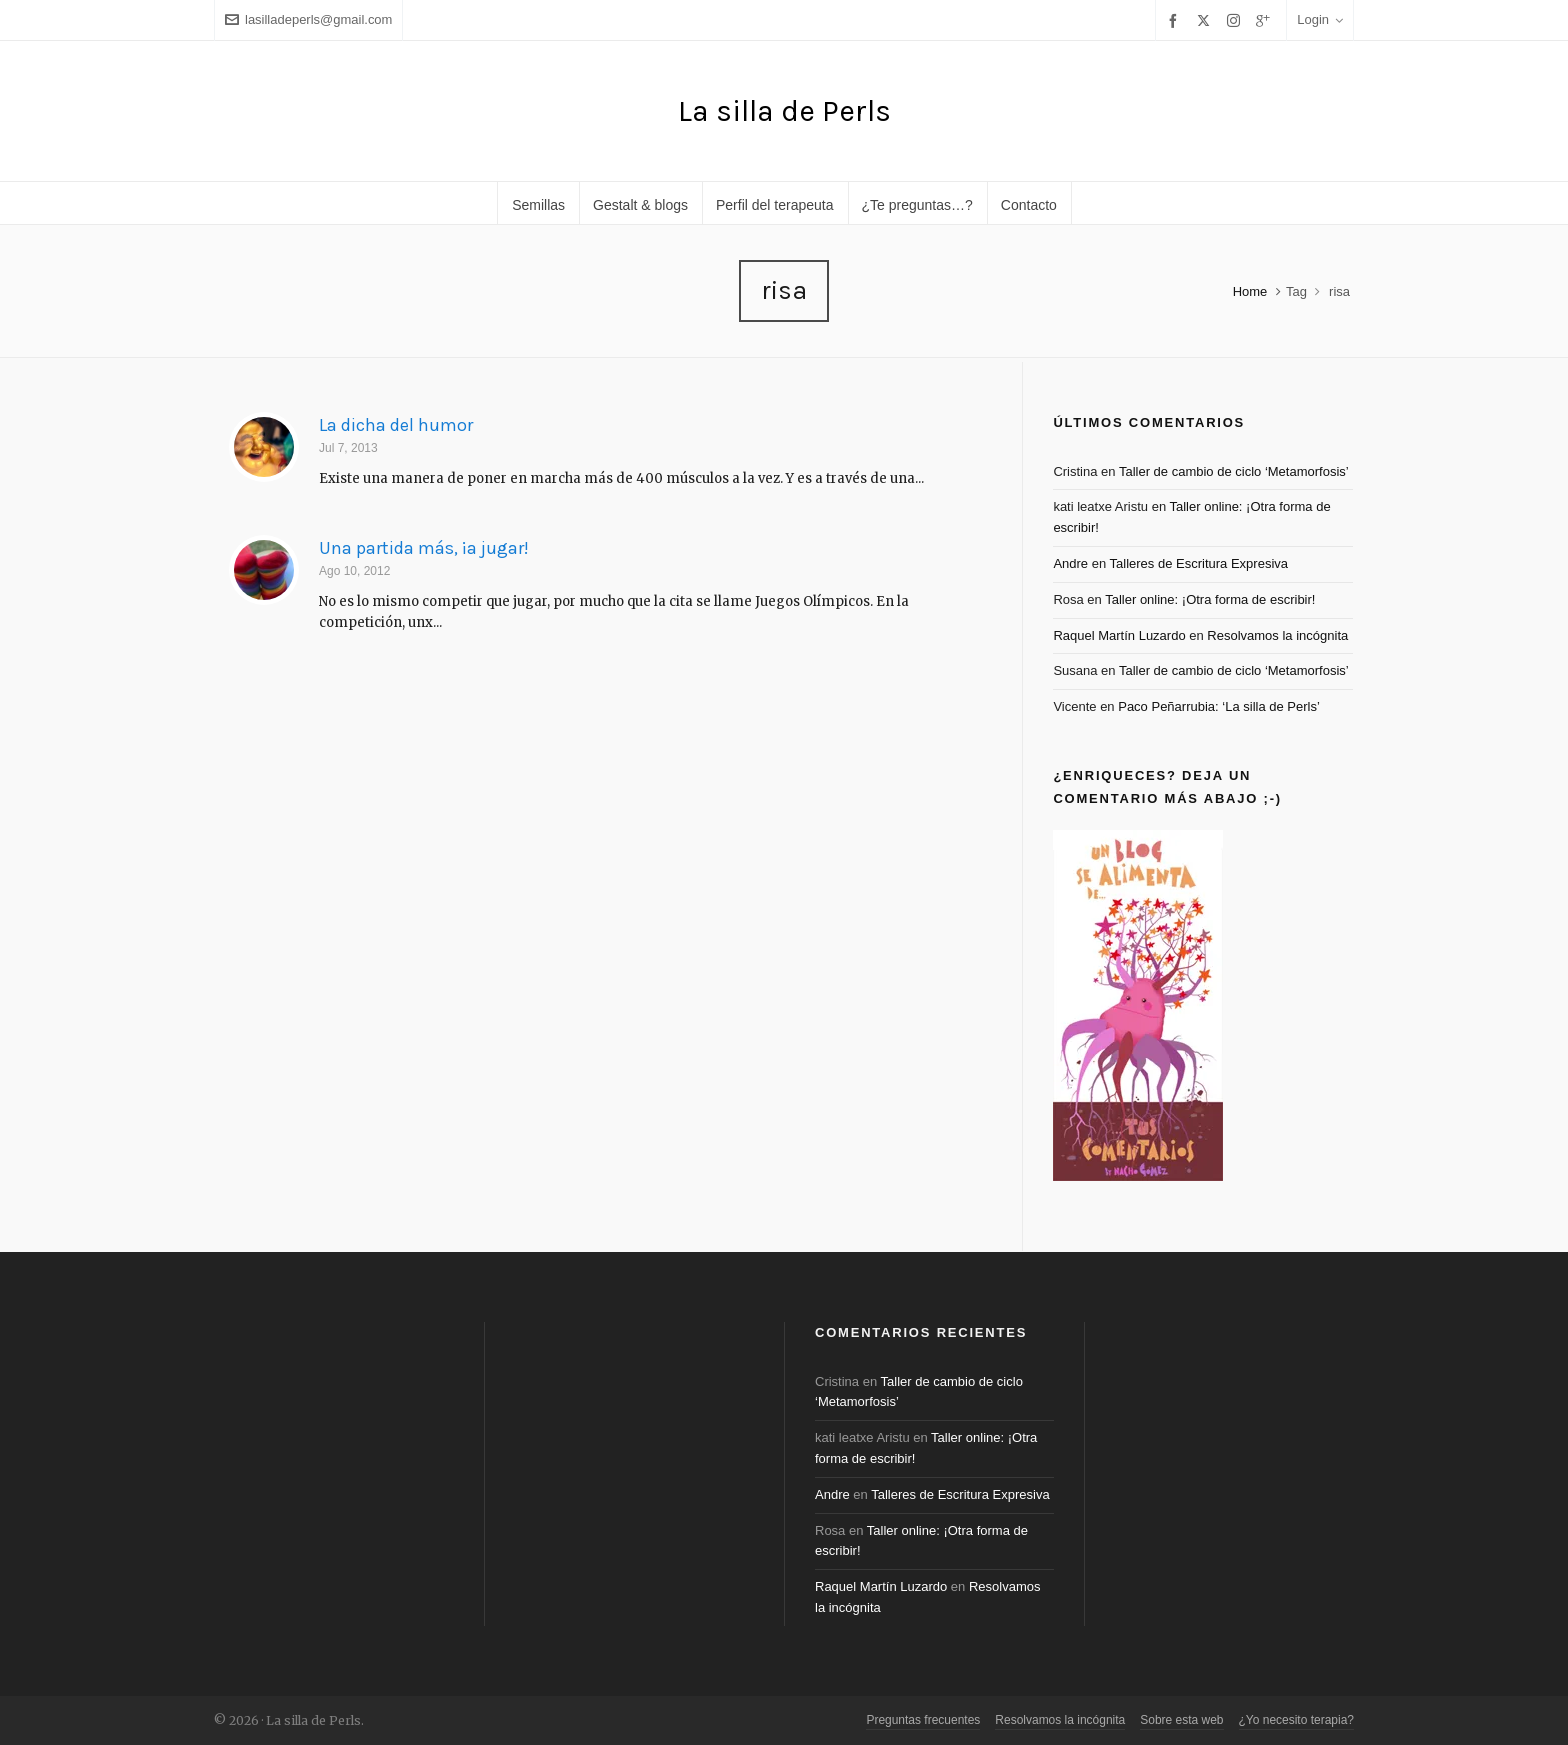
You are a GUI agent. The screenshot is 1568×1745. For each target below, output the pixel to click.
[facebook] (1176, 20)
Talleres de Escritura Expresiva (1199, 563)
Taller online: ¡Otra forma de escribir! (1210, 599)
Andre (1070, 563)
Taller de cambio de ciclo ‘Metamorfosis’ (1234, 471)
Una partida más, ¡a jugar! (424, 548)
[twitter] (1206, 20)
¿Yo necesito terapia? (1296, 1720)
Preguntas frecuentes (923, 1720)
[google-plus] (1266, 20)
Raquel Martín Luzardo (1119, 635)
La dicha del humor (396, 425)
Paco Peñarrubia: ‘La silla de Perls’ (1219, 706)
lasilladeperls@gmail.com (308, 19)
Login (1320, 19)
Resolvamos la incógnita (1277, 635)
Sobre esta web (1181, 1720)
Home (1250, 291)
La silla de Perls (784, 111)
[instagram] (1236, 20)
